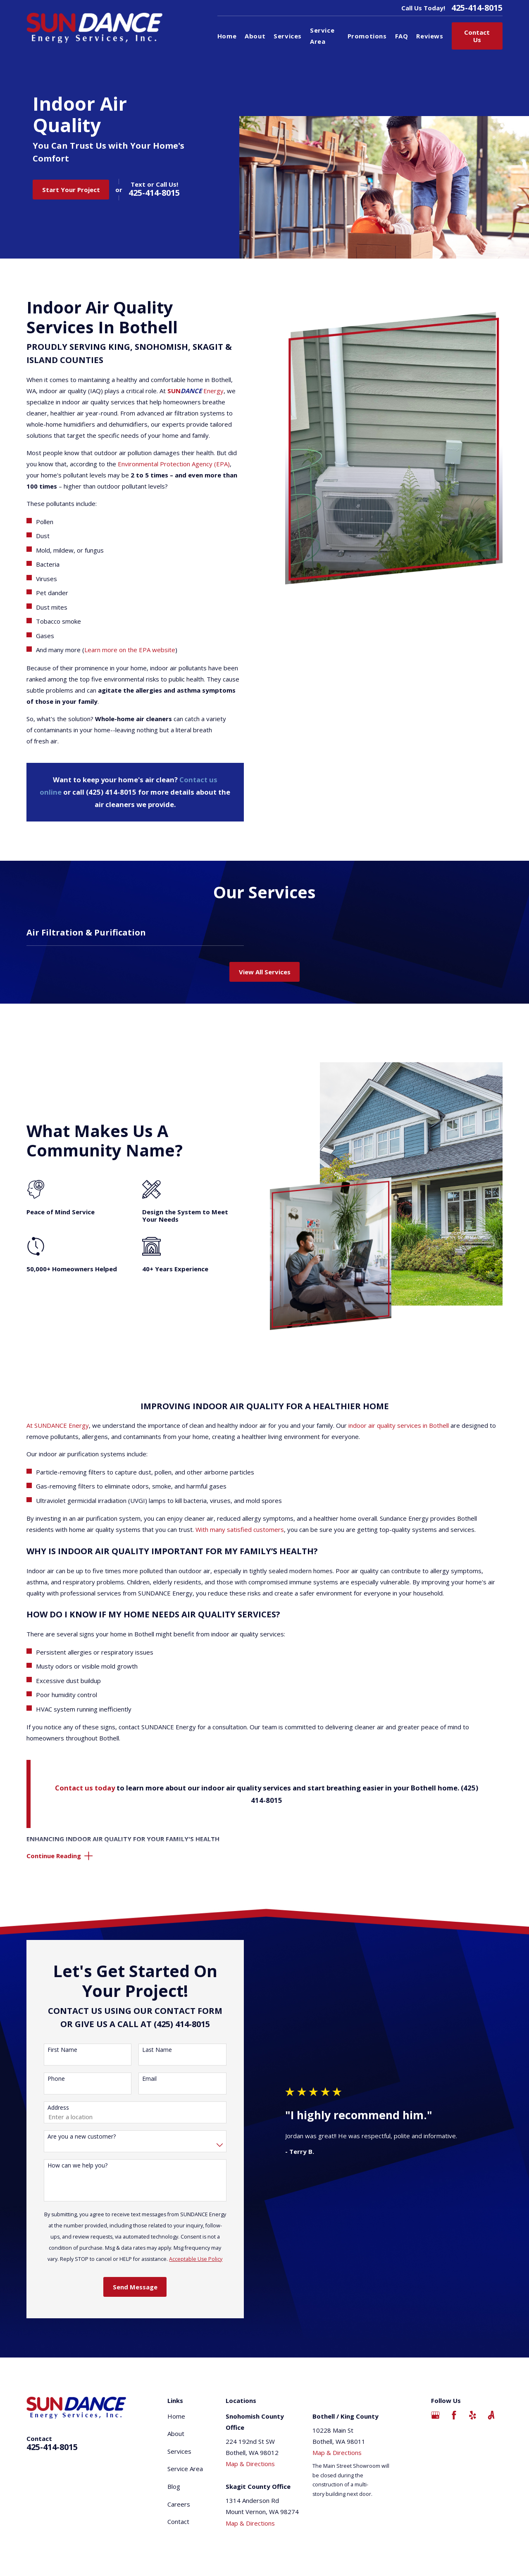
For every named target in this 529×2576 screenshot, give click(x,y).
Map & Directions (250, 2464)
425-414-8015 (477, 8)
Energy (195, 391)
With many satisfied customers (239, 1529)
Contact (178, 2521)
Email (149, 2078)
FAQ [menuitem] (401, 36)
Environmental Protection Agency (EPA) (174, 464)
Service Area (185, 2468)
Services (179, 2451)
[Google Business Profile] (435, 2415)
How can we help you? (77, 2165)
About (175, 2433)
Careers (178, 2504)
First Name (62, 2050)
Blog (173, 2486)
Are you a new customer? (82, 2136)
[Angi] (491, 2415)
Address (58, 2107)
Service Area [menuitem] (322, 35)
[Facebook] (454, 2415)
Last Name (157, 2050)
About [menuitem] (255, 36)
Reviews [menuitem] (429, 36)
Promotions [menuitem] (367, 36)
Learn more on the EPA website (129, 650)
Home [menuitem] (226, 36)
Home (176, 2416)
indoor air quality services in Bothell (398, 1425)
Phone (56, 2078)
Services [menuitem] (288, 36)
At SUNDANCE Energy (57, 1425)
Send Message (135, 2287)
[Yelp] (472, 2415)
